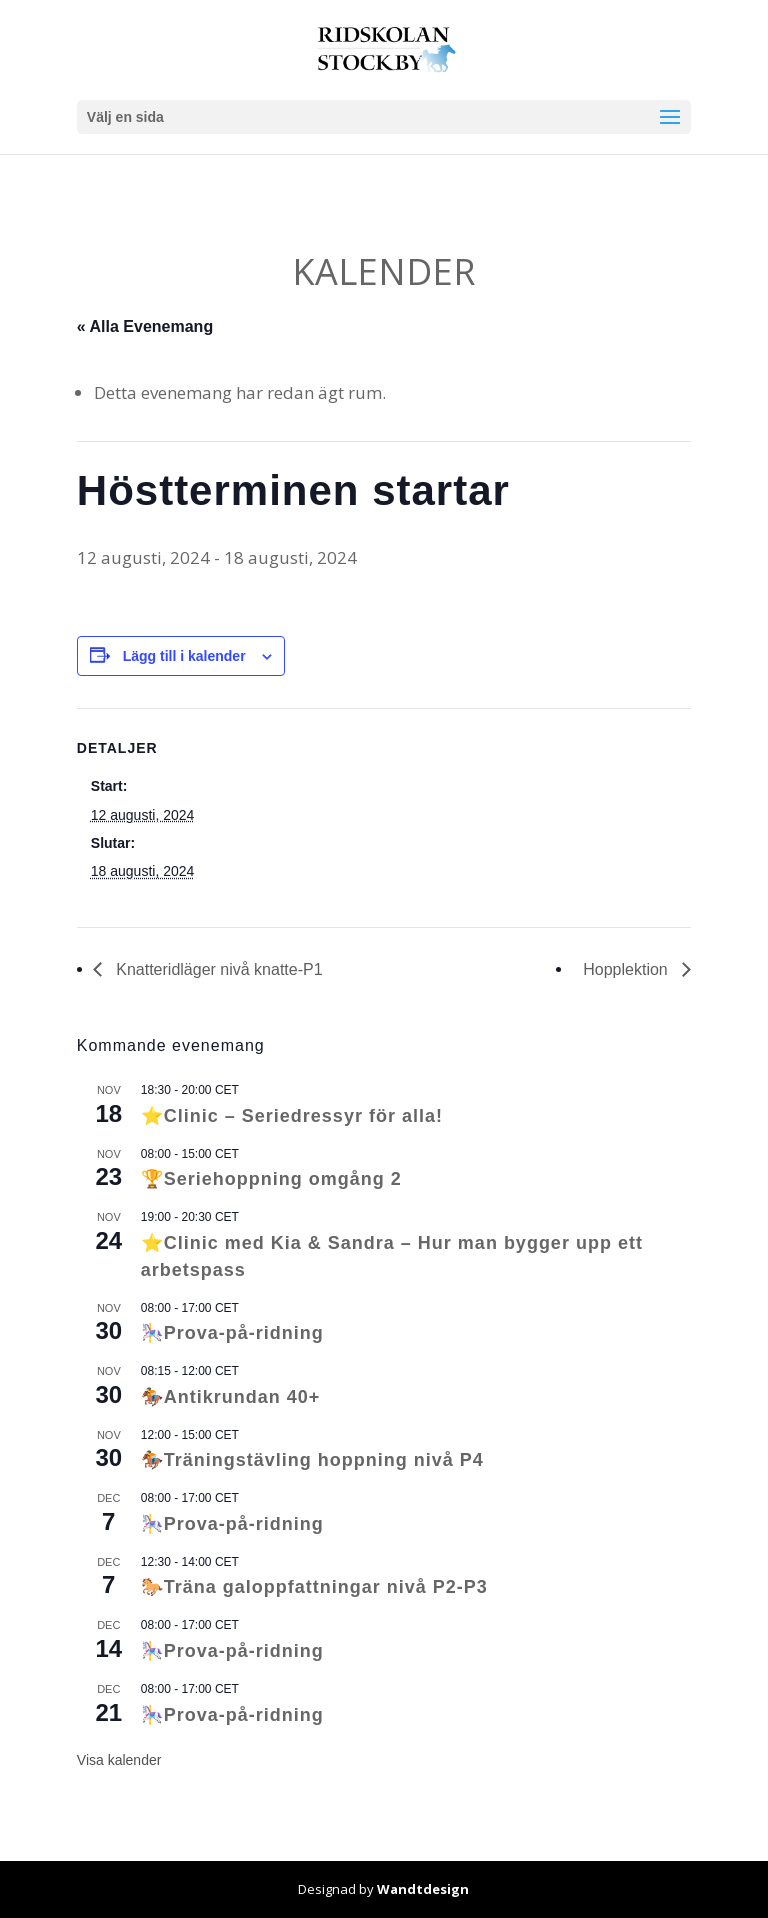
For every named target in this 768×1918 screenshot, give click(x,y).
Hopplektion (627, 969)
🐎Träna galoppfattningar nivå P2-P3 (314, 1587)
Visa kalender (119, 1760)
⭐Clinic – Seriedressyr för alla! (292, 1116)
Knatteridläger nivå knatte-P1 (217, 969)
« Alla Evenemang (145, 326)
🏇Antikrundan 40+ (231, 1397)
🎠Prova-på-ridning (232, 1333)
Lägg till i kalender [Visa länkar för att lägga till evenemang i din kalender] (184, 656)
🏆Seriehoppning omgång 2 (271, 1179)
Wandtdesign (423, 1889)
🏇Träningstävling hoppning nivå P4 (312, 1460)
